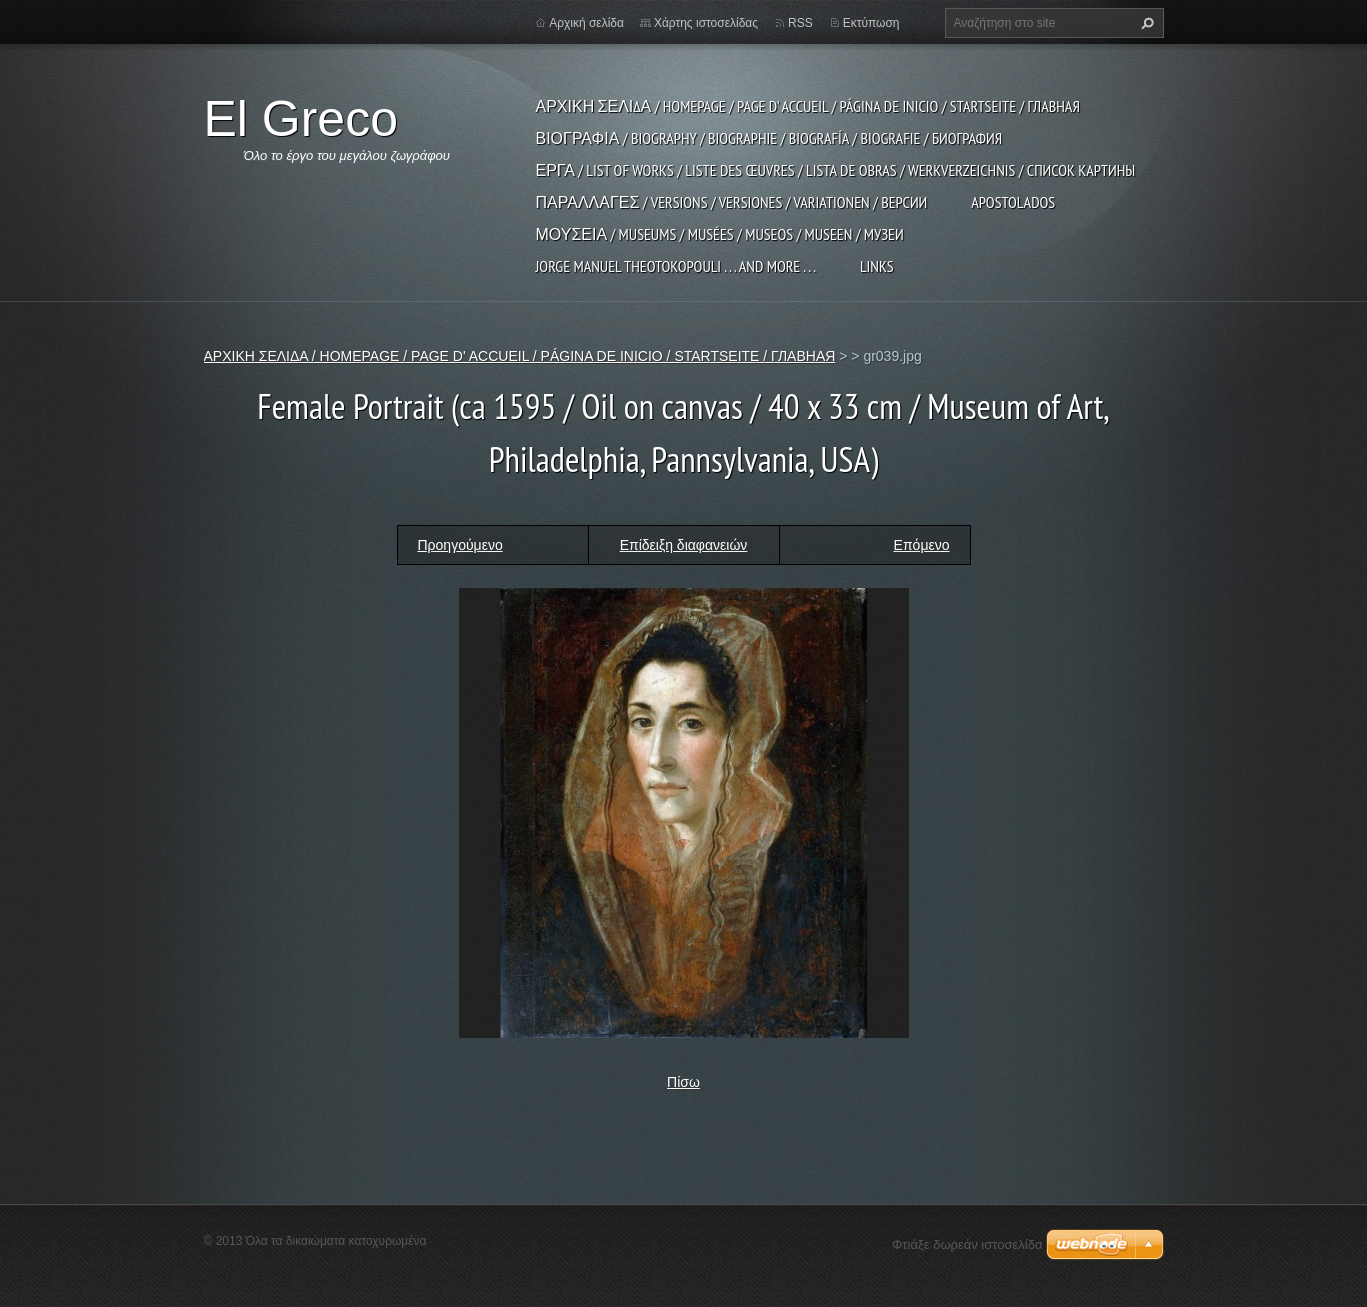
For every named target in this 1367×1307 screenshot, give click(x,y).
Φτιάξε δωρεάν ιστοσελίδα (967, 1244)
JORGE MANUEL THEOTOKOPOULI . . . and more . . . (676, 266)
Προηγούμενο (460, 545)
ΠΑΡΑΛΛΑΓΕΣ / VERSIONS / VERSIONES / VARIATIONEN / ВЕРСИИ (732, 202)
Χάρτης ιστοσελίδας (706, 23)
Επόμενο (922, 545)
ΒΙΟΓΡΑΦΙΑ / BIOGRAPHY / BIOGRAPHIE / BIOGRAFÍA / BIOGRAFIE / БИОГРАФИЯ (769, 138)
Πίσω (683, 1082)
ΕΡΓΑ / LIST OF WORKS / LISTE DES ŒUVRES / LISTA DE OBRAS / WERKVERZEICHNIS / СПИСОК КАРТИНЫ (836, 170)
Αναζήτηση (1145, 23)
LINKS (877, 266)
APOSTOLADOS (1013, 202)
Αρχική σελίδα (586, 23)
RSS (800, 23)
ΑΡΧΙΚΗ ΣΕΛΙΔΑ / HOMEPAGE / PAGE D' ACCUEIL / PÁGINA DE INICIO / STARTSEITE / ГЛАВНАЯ (808, 106)
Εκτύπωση (871, 23)
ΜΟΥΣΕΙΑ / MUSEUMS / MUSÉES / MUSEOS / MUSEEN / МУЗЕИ (720, 234)
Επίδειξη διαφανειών (684, 545)
